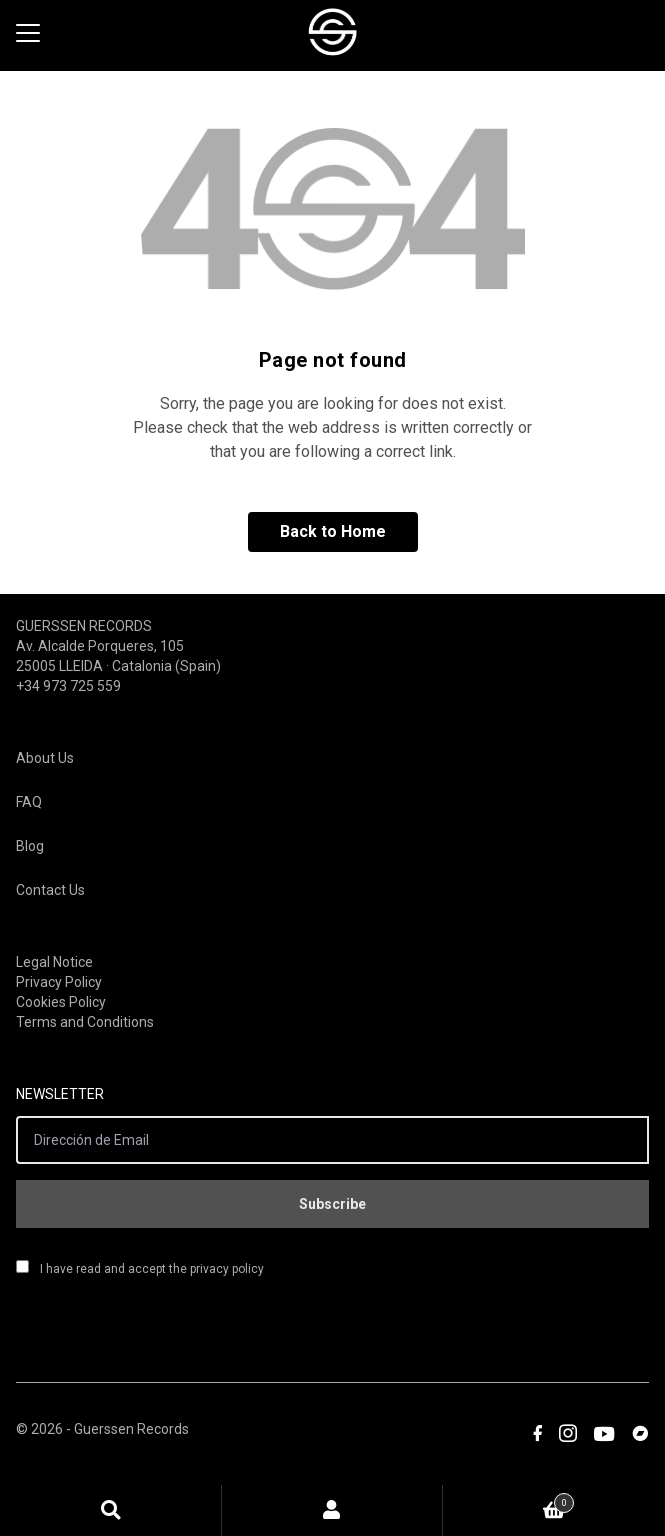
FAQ (29, 802)
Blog (30, 846)
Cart (508, 1499)
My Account (333, 1510)
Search (111, 1510)
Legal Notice (54, 962)
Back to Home (333, 531)
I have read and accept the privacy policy (140, 1268)
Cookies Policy (61, 1002)
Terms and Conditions (85, 1022)
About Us (45, 758)
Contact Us (50, 890)
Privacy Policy (59, 982)
